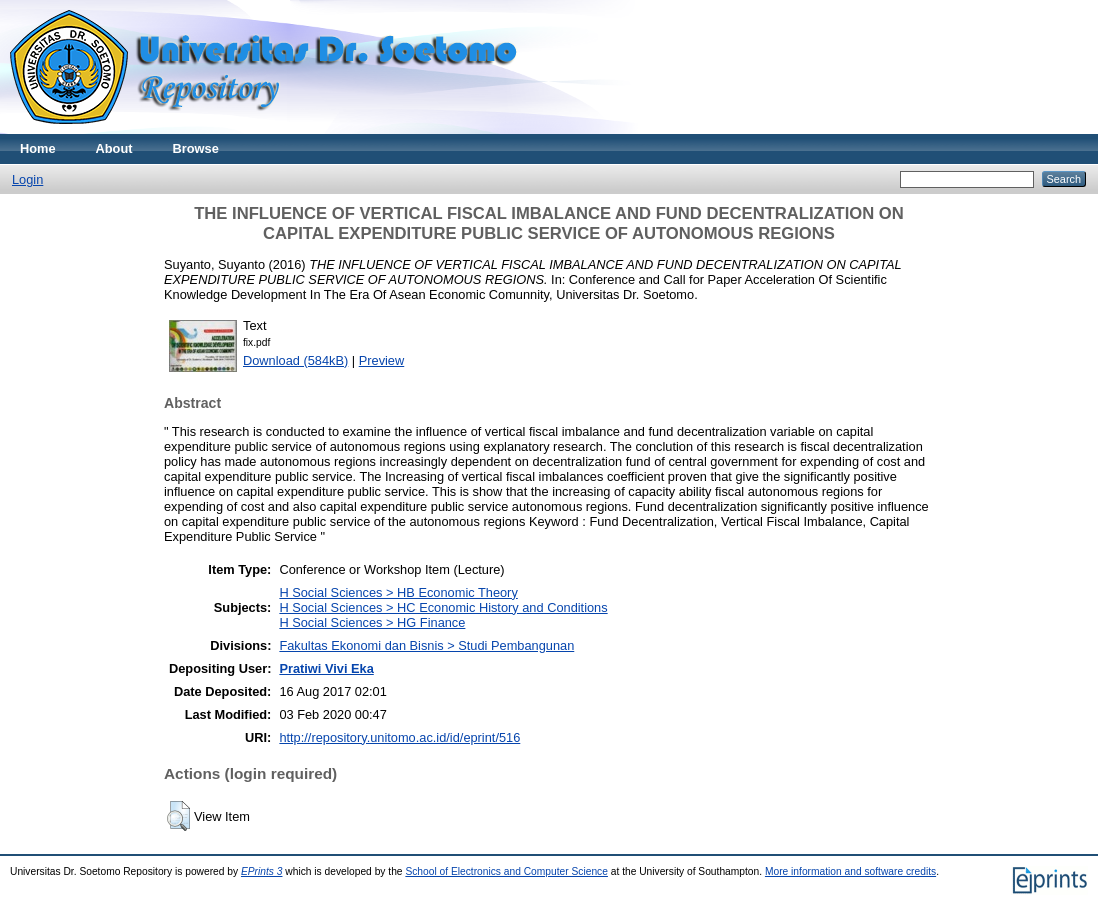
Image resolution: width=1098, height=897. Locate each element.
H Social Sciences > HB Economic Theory (398, 592)
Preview (382, 360)
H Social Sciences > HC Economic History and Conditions (443, 607)
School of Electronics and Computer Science (506, 871)
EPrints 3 (262, 871)
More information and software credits (850, 871)
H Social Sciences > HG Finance (372, 622)
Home (38, 148)
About (114, 148)
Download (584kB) (295, 360)
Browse (196, 148)
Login (27, 179)
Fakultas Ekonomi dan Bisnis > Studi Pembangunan (426, 645)
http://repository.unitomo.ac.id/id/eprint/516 (399, 737)
